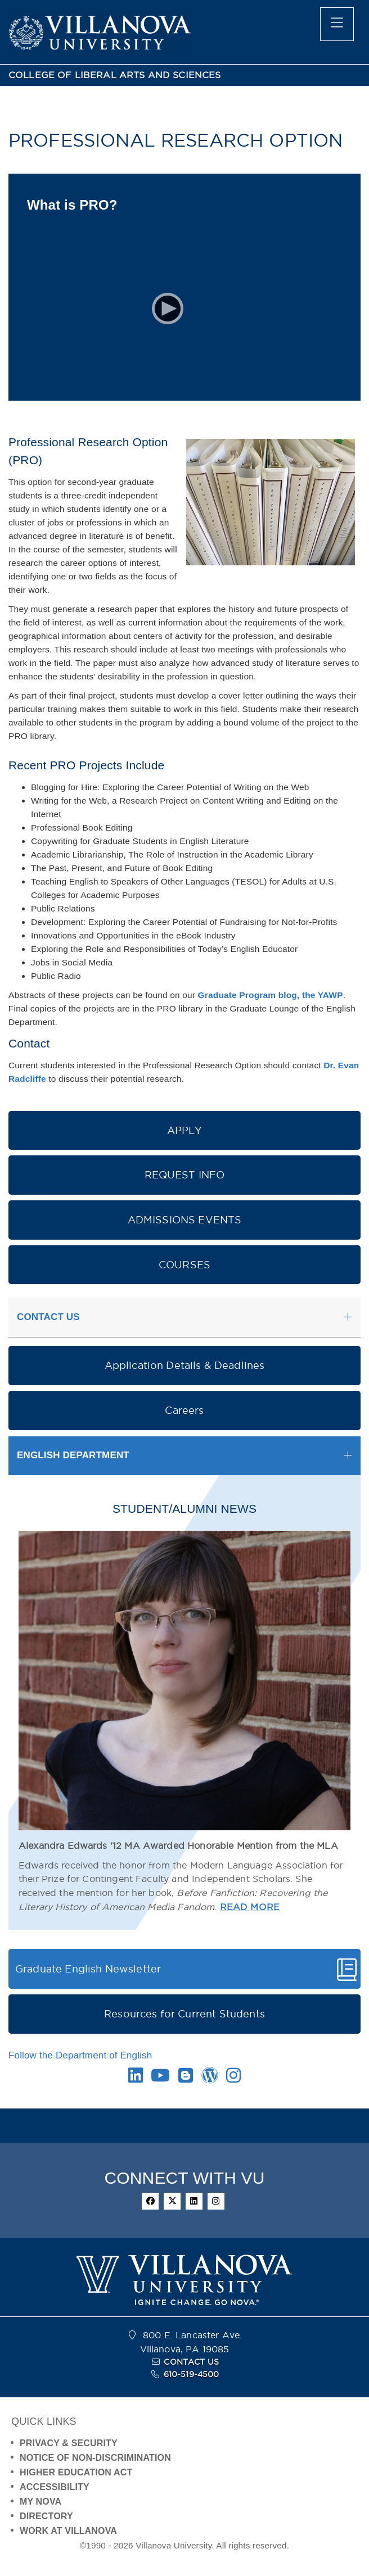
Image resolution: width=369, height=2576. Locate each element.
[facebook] (150, 2201)
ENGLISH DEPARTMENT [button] (73, 1455)
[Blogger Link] (185, 2078)
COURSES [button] (184, 1264)
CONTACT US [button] (48, 1317)
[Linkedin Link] (135, 2078)
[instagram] (216, 2201)
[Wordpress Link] (209, 2078)
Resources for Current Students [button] (184, 2013)
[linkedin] (194, 2201)
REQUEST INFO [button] (185, 1174)
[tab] (184, 1317)
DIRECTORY (46, 2516)
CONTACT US (191, 2361)
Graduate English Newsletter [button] (88, 1968)
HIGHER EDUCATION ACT (76, 2472)
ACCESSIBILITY (54, 2487)
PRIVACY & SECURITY (69, 2443)
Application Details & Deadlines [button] (185, 1365)
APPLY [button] (184, 1130)
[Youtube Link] (160, 2078)
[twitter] (172, 2201)
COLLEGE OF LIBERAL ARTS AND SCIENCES (114, 75)
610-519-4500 (191, 2374)
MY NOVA (40, 2501)
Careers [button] (184, 1410)
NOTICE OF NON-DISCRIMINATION (95, 2457)
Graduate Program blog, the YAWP (270, 995)
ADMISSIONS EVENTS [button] (185, 1219)
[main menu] (337, 24)
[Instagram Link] (233, 2078)
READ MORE (250, 1907)
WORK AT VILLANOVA (68, 2531)
